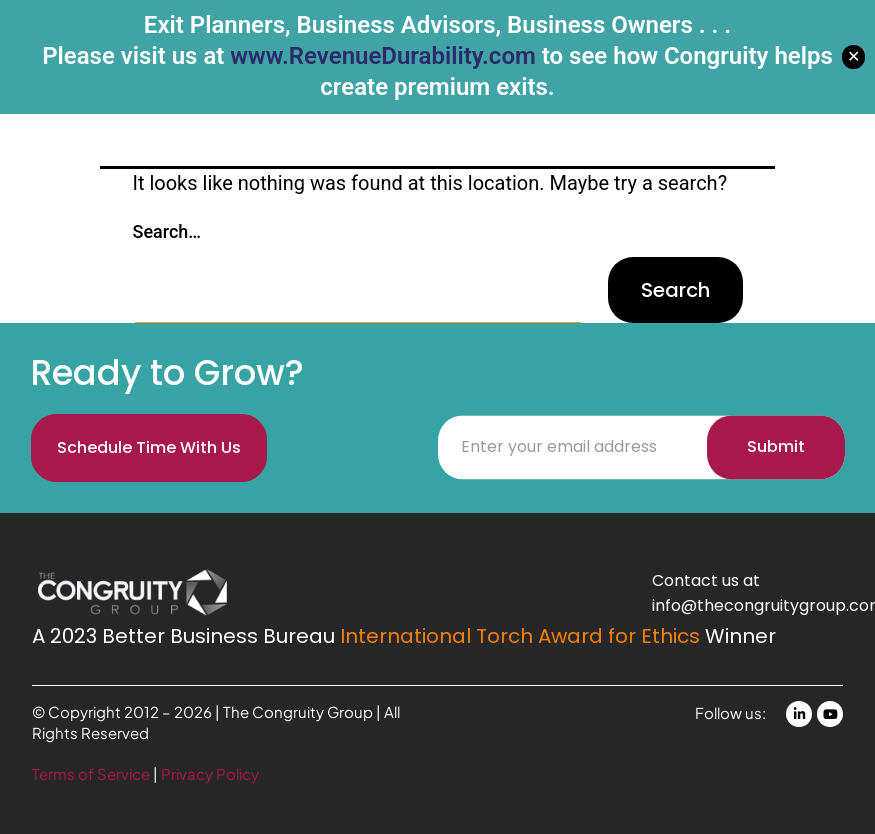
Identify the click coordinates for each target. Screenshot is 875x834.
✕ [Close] (853, 56)
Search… (167, 231)
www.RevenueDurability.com (383, 56)
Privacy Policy (210, 773)
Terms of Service (92, 773)
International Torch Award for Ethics (520, 636)
